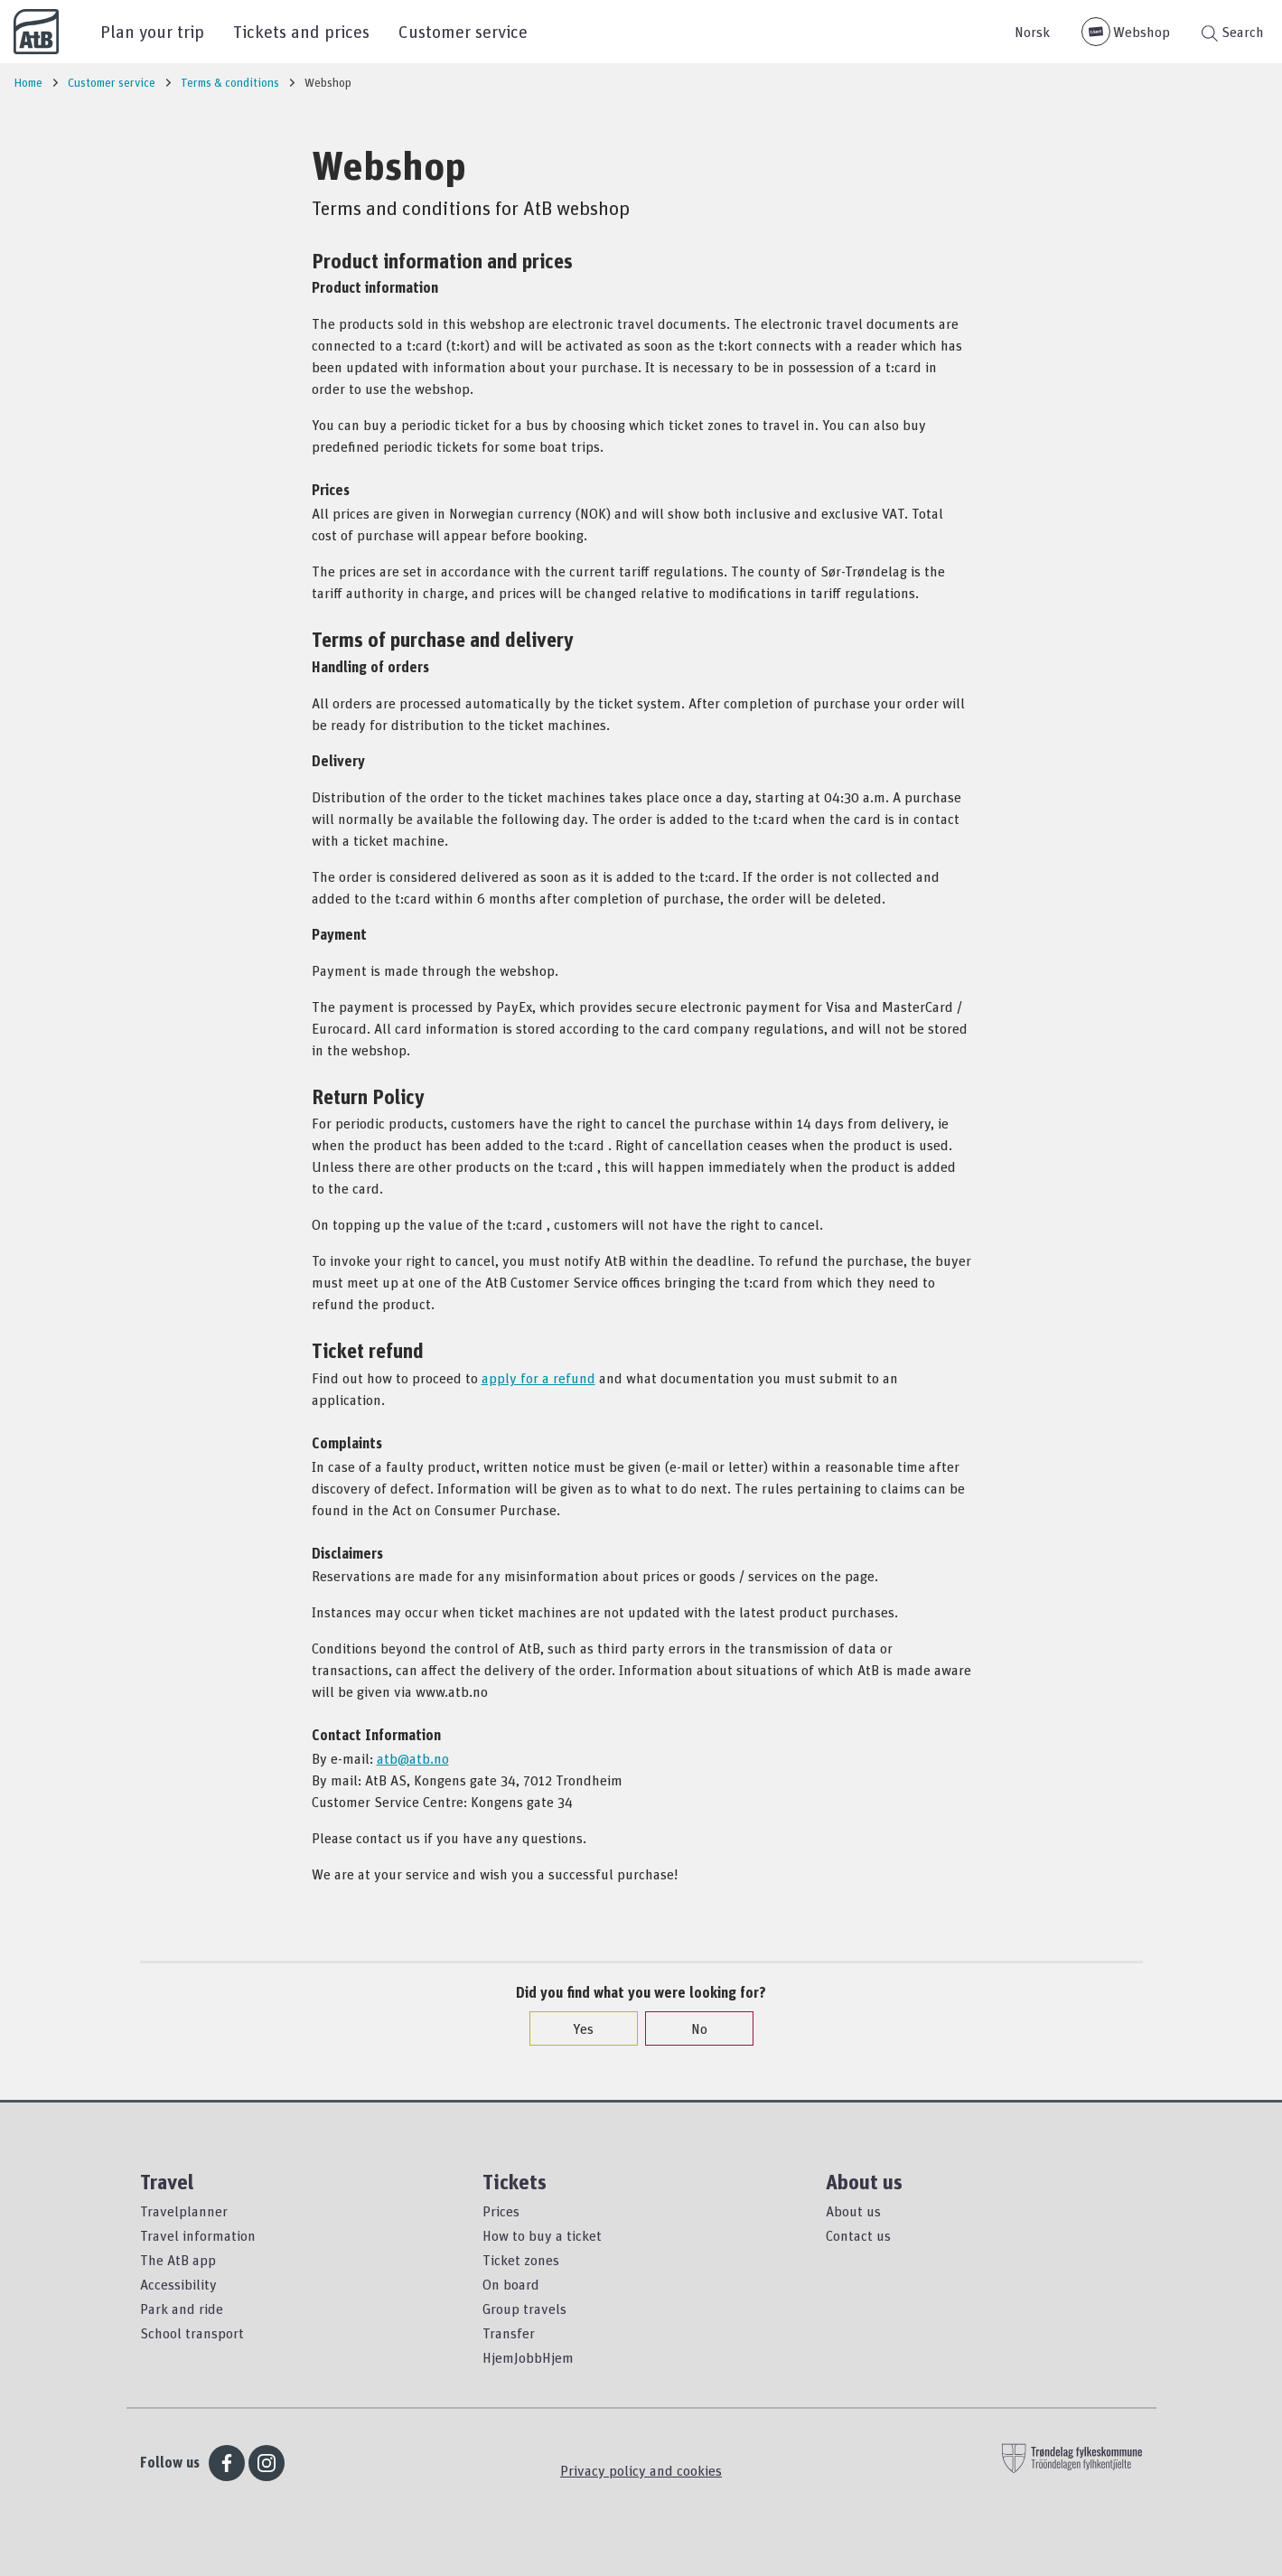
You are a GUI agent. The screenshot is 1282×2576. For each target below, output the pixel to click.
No (690, 2028)
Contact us (858, 2235)
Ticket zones (520, 2260)
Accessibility (178, 2284)
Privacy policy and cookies (641, 2470)
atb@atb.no (413, 1758)
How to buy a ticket (542, 2235)
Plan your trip (152, 31)
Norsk (1032, 32)
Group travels (524, 2309)
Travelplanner (184, 2211)
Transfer (508, 2333)
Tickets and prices (301, 31)
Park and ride (181, 2309)
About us (853, 2211)
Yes (574, 2028)
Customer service (463, 31)
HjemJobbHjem (528, 2357)
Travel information (198, 2235)
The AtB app (178, 2260)
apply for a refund (538, 1378)
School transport (192, 2333)
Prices (500, 2211)
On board (510, 2284)
